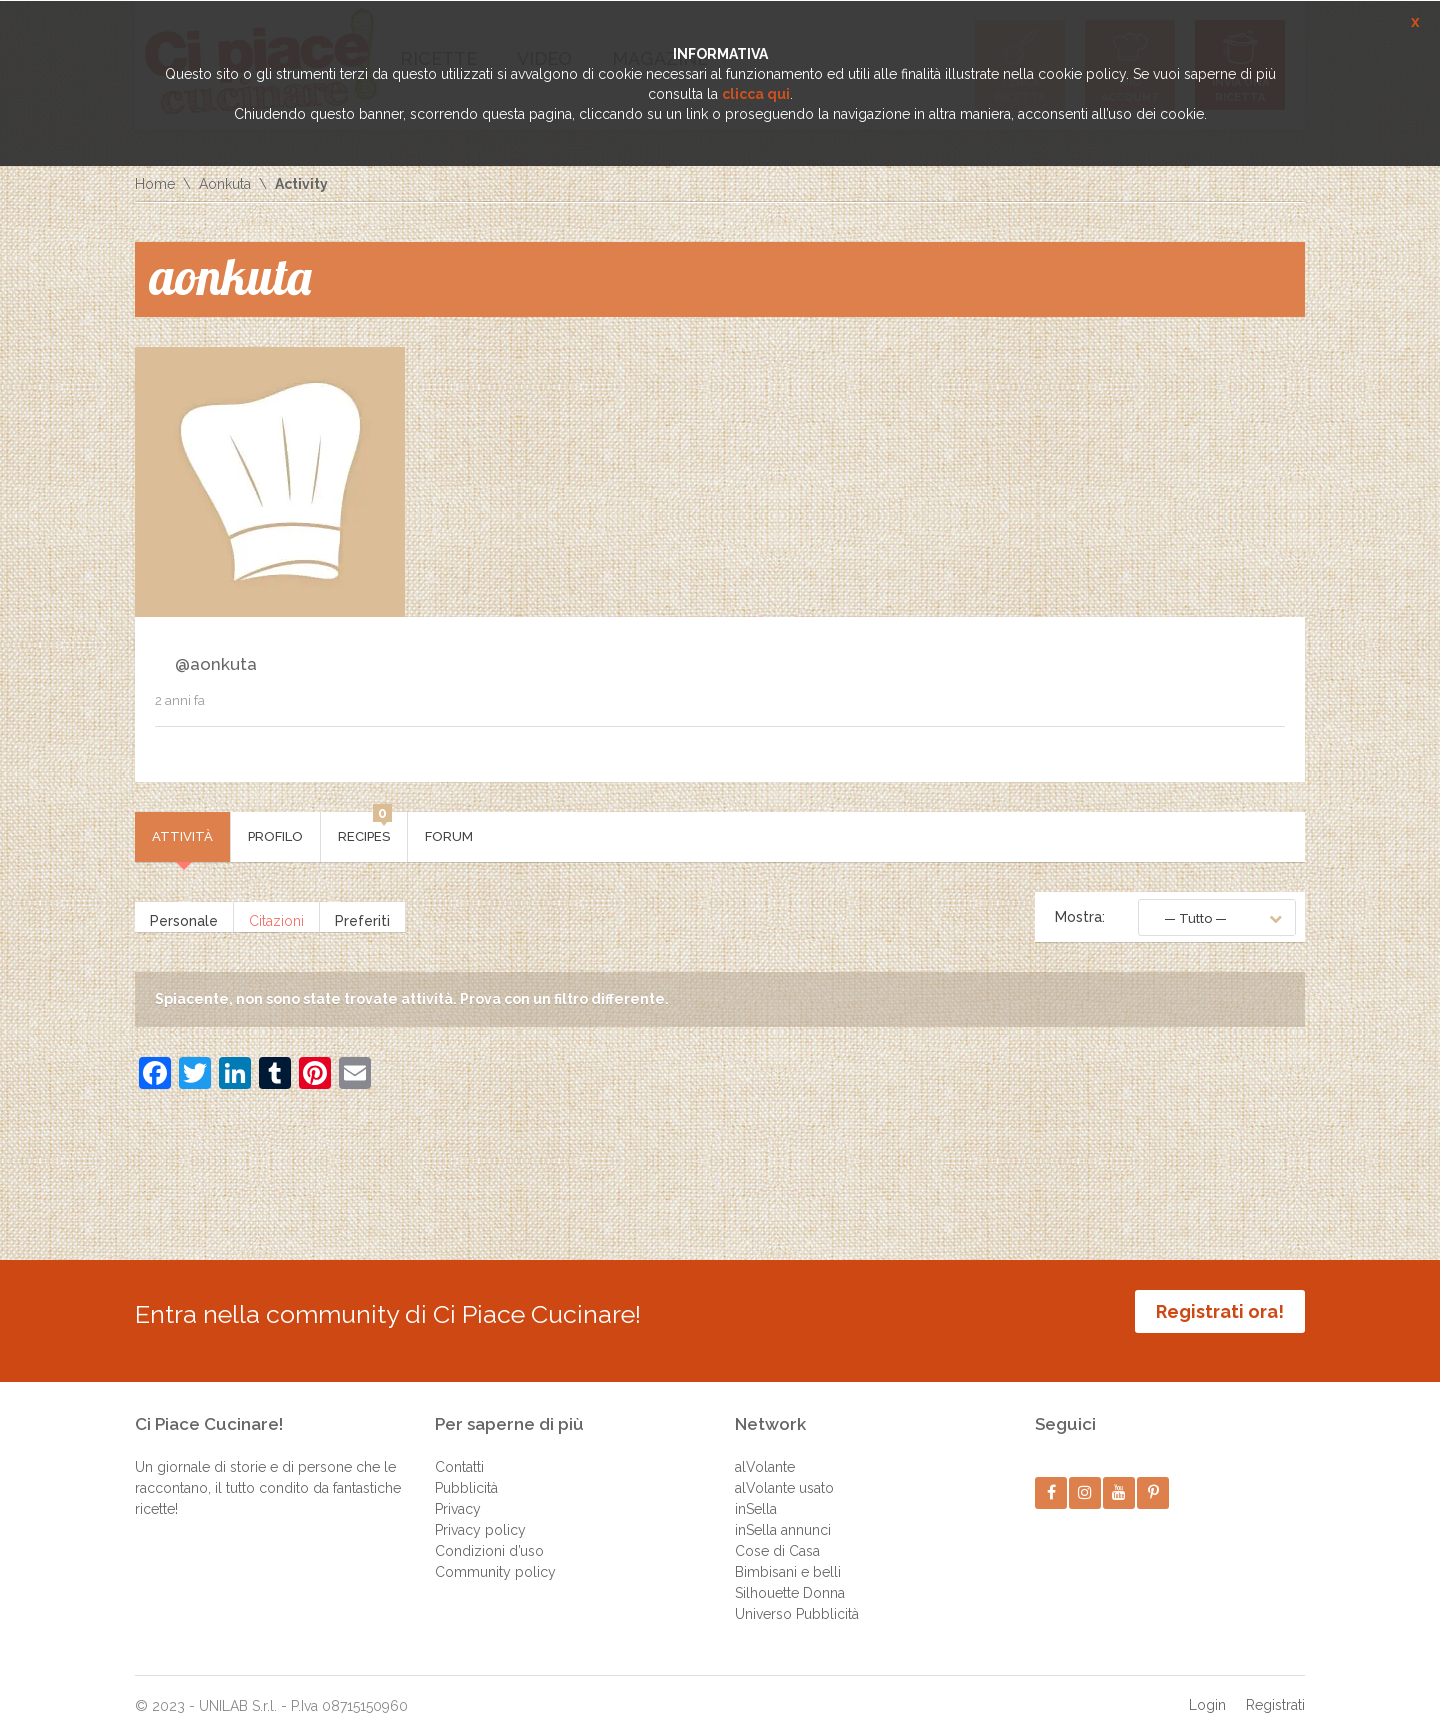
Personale (184, 917)
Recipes (365, 828)
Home (155, 184)
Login (1207, 1690)
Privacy (458, 1494)
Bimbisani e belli (788, 1557)
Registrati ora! (1220, 1311)
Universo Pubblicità (797, 1599)
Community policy (495, 1557)
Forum (449, 836)
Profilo (275, 836)
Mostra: (1080, 917)
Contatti (459, 1452)
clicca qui (756, 94)
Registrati (1275, 1690)
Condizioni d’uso (489, 1536)
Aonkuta (225, 184)
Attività (182, 836)
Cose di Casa (777, 1536)
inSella (756, 1494)
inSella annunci (783, 1515)
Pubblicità (466, 1473)
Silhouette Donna (790, 1578)
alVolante (765, 1452)
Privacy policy (480, 1515)
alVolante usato (784, 1473)
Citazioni (276, 917)
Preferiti (362, 917)
